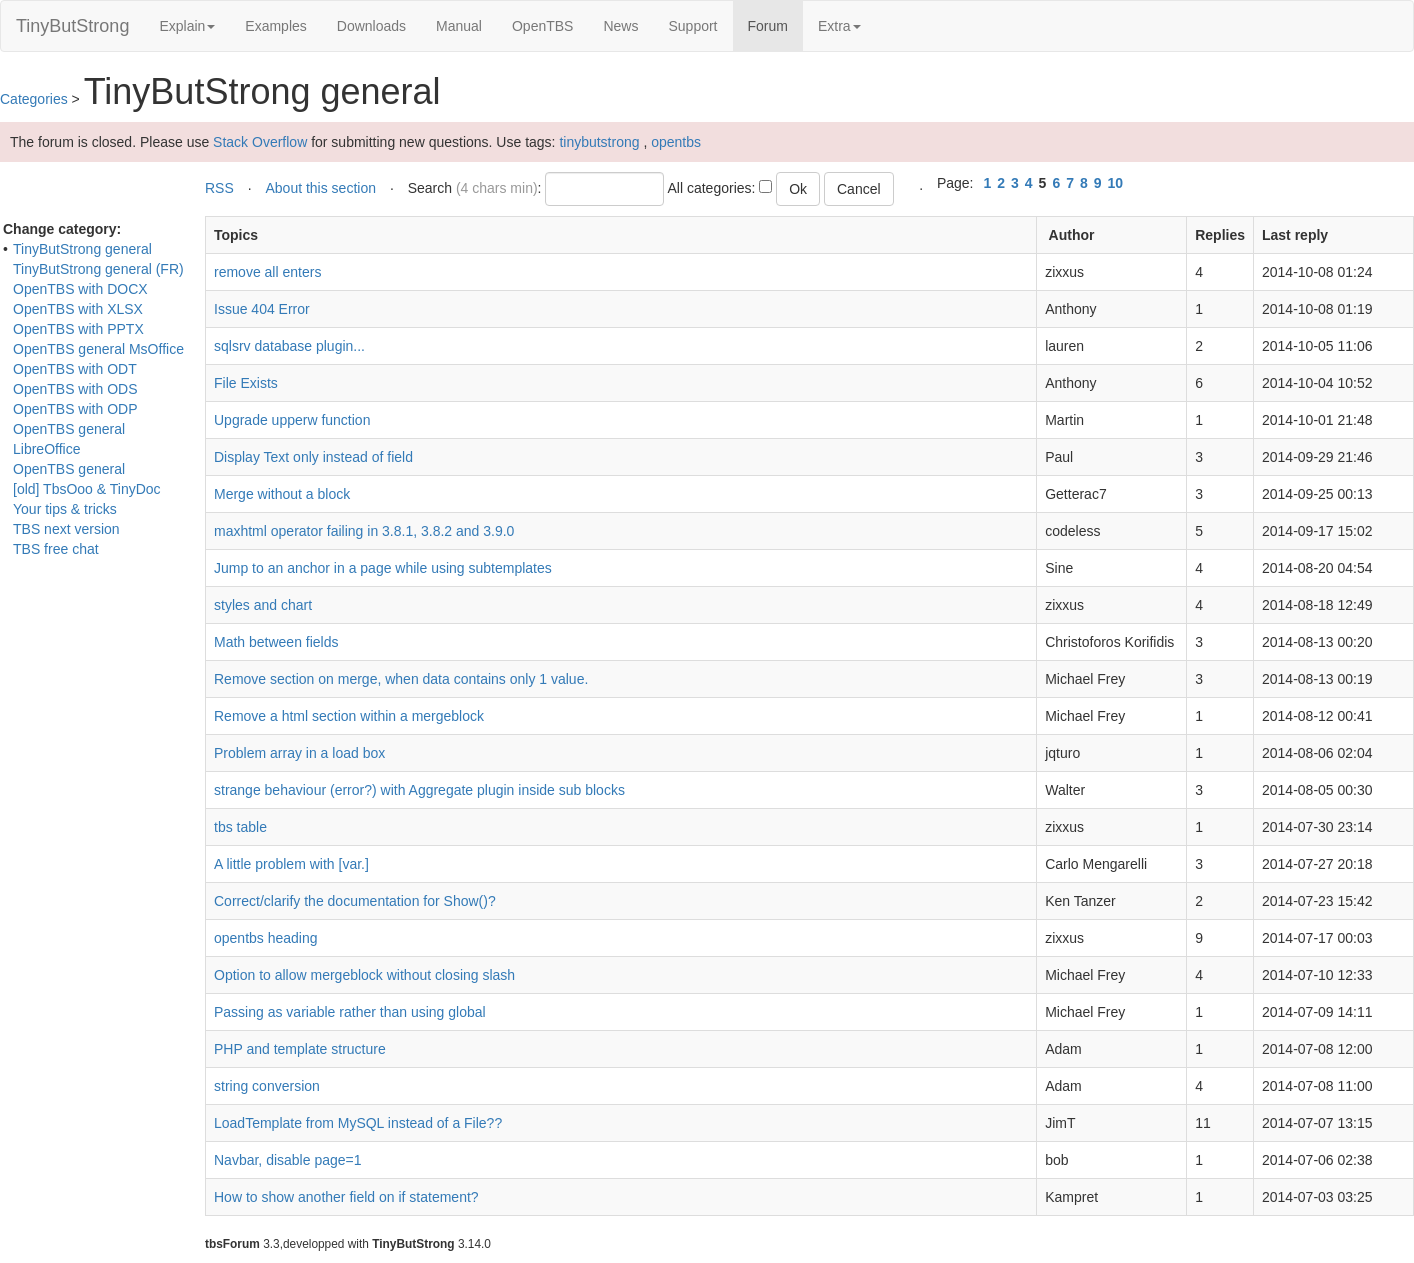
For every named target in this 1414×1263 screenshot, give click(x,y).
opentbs (676, 142)
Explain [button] (187, 26)
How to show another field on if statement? (346, 1197)
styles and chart (263, 605)
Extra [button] (839, 26)
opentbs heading (266, 938)
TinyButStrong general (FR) (98, 269)
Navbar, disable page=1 (288, 1160)
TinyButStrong (72, 26)
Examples (275, 26)
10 (1116, 183)
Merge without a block (282, 494)
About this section (320, 188)
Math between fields (276, 642)
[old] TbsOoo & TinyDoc (87, 489)
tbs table (240, 827)
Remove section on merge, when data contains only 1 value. (401, 679)
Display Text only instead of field (313, 457)
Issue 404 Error (262, 309)
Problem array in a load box (299, 753)
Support (692, 26)
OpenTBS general (69, 469)
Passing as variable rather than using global (350, 1012)
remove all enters (267, 272)
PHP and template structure (300, 1049)
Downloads (371, 26)
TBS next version (66, 529)
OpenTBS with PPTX (78, 329)
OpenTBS (542, 26)
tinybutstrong (599, 142)
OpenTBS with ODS (75, 389)
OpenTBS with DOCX (80, 289)
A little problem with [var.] (291, 864)
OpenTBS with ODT (75, 369)
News (620, 26)
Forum (775, 24)
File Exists (246, 383)
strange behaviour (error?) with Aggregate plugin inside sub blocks (419, 790)
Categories (34, 99)
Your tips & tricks (65, 509)
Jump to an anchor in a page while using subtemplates (383, 568)
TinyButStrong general (82, 249)
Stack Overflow (260, 142)
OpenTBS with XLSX (78, 309)
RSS (219, 188)
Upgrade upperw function (292, 420)
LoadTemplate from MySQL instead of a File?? (358, 1123)
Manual (459, 26)
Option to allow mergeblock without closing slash (364, 975)
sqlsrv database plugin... (289, 346)
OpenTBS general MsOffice (98, 349)
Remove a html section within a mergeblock (349, 716)
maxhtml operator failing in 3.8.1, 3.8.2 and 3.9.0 (364, 531)
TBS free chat (56, 549)
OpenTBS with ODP (75, 409)
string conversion (267, 1086)
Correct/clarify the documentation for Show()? (355, 901)
